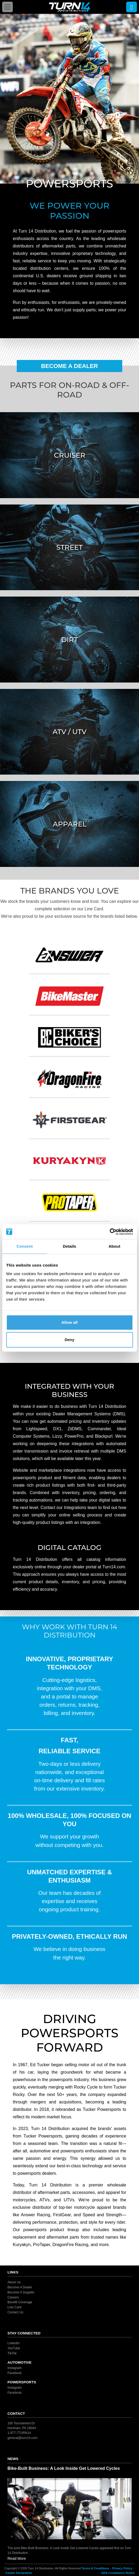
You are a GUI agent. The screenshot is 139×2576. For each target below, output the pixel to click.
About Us (14, 2282)
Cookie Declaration (18, 2572)
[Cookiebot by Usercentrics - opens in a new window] (109, 1231)
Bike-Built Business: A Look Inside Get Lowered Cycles (63, 2468)
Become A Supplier (20, 2292)
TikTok (12, 2353)
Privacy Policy (122, 2568)
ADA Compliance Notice (118, 2572)
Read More (16, 2558)
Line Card (14, 2307)
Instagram (14, 2368)
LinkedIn (13, 2343)
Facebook (14, 2373)
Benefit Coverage (19, 2302)
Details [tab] (69, 1246)
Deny (69, 1339)
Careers (13, 2297)
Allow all (69, 1322)
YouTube (13, 2348)
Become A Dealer (69, 366)
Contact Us (15, 2312)
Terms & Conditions (95, 2568)
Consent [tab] (25, 1246)
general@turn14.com (22, 2438)
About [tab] (114, 1246)
